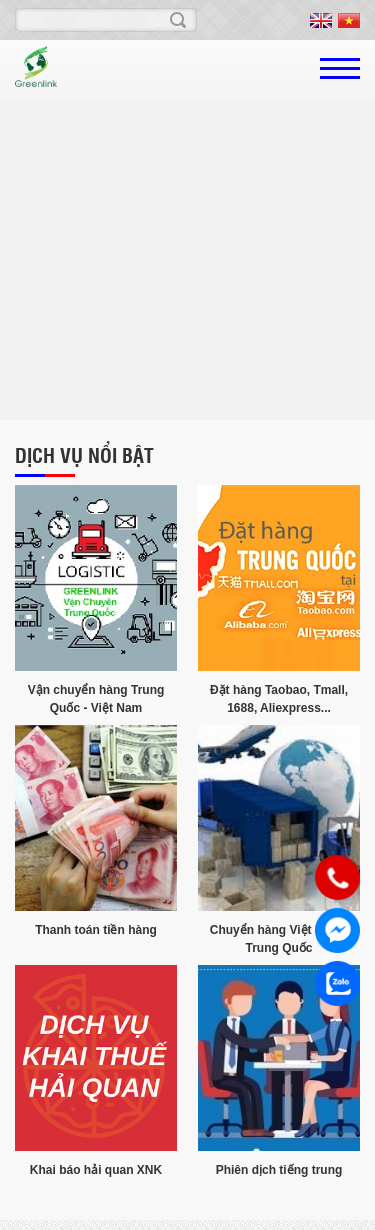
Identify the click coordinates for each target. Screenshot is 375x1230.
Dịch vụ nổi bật (84, 454)
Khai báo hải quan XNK (96, 1170)
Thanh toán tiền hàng (96, 930)
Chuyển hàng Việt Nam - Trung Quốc (279, 939)
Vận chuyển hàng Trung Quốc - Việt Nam (96, 699)
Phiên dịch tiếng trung (279, 1170)
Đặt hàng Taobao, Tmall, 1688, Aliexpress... (279, 699)
